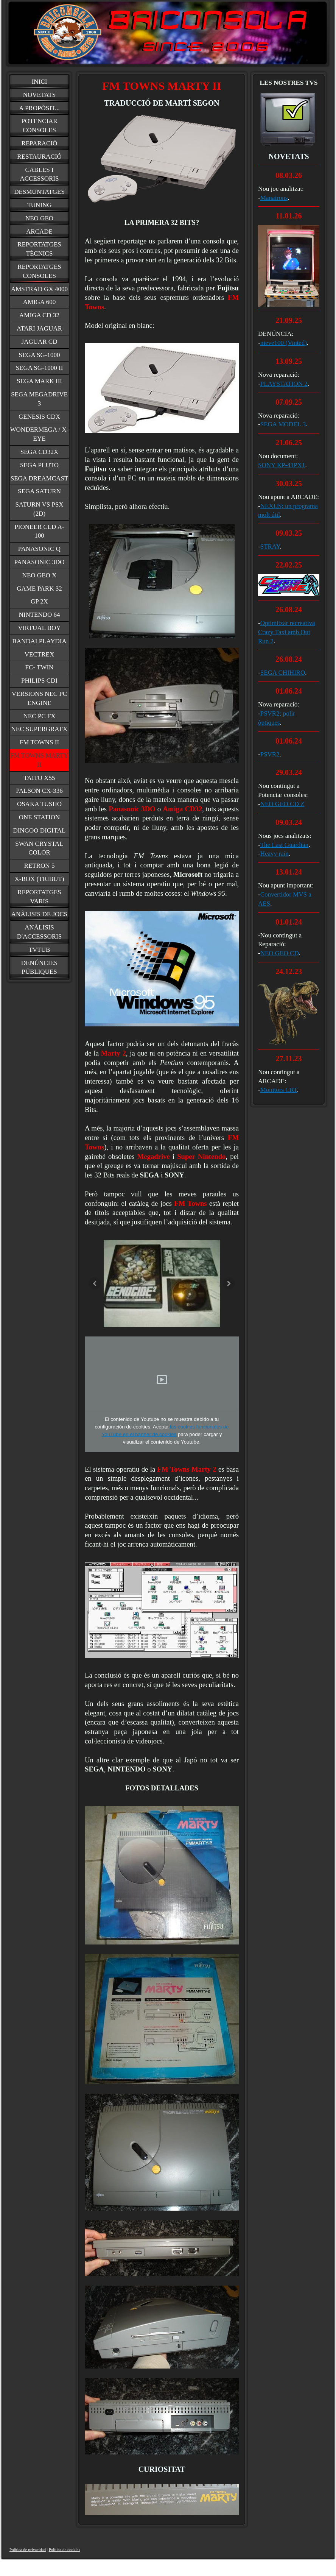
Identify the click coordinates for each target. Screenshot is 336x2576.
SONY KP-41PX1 (281, 465)
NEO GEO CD (279, 953)
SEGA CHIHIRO (282, 672)
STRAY (270, 546)
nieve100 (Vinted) (283, 342)
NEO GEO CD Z (282, 804)
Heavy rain (274, 853)
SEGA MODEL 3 (283, 424)
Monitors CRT (278, 1089)
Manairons (274, 197)
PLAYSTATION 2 (284, 383)
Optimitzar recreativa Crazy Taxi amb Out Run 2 (286, 632)
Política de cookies (64, 2549)
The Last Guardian (284, 844)
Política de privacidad (27, 2549)
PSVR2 (270, 754)
